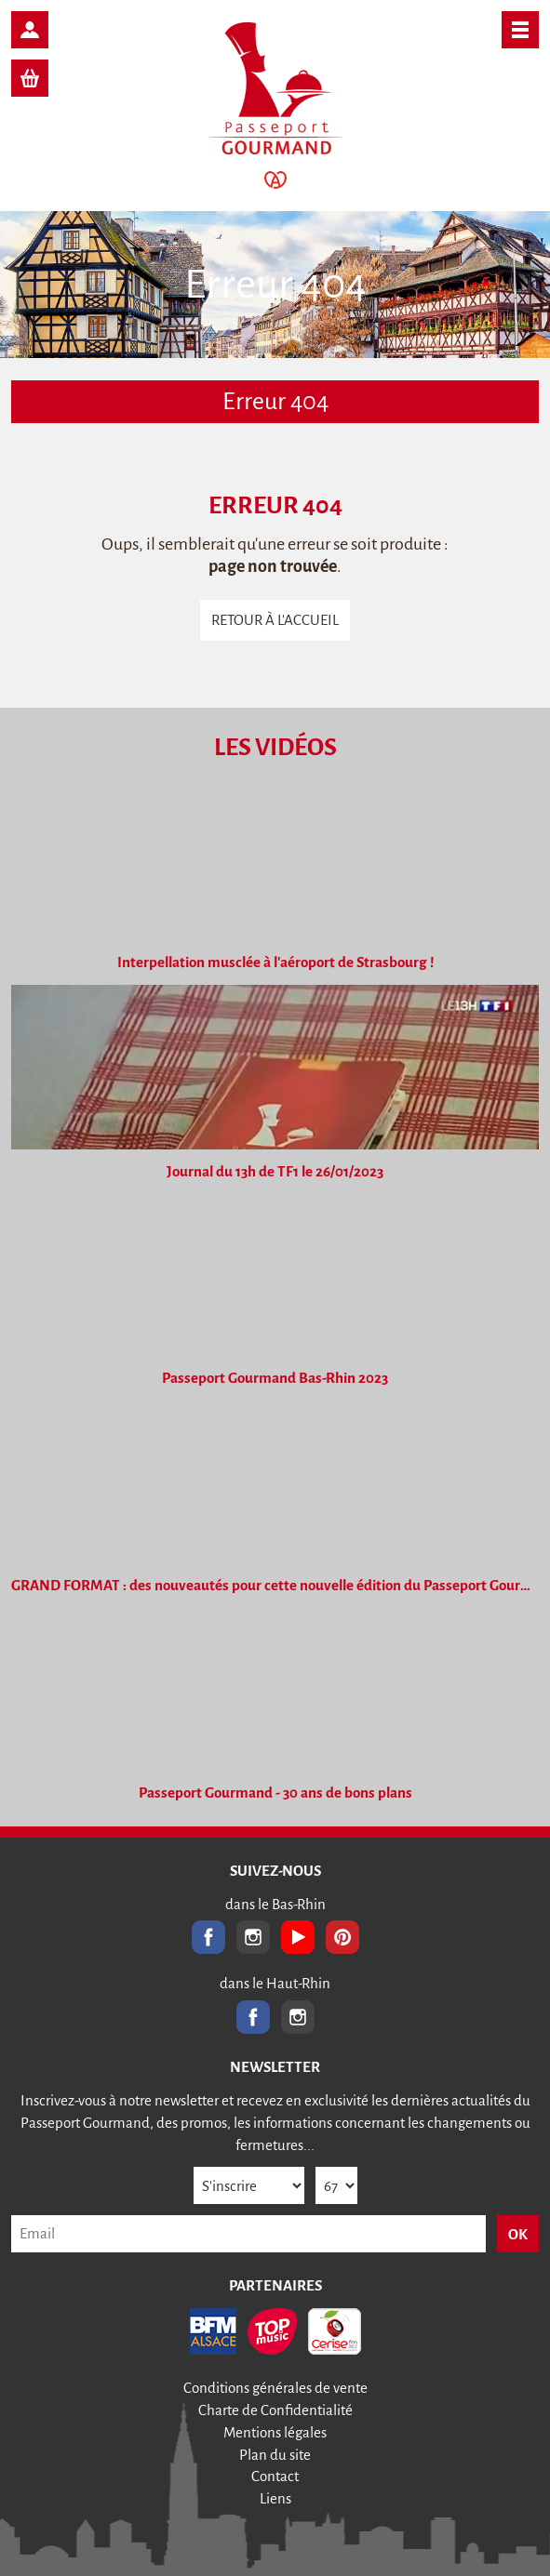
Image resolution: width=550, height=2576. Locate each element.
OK (518, 2234)
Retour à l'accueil (275, 620)
